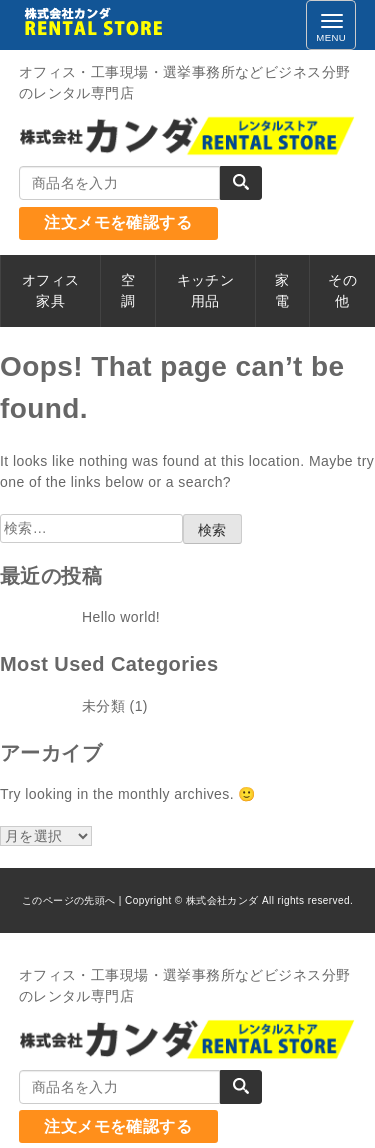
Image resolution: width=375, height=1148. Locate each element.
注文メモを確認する (118, 222)
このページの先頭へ (69, 900)
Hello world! (121, 617)
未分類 (103, 706)
